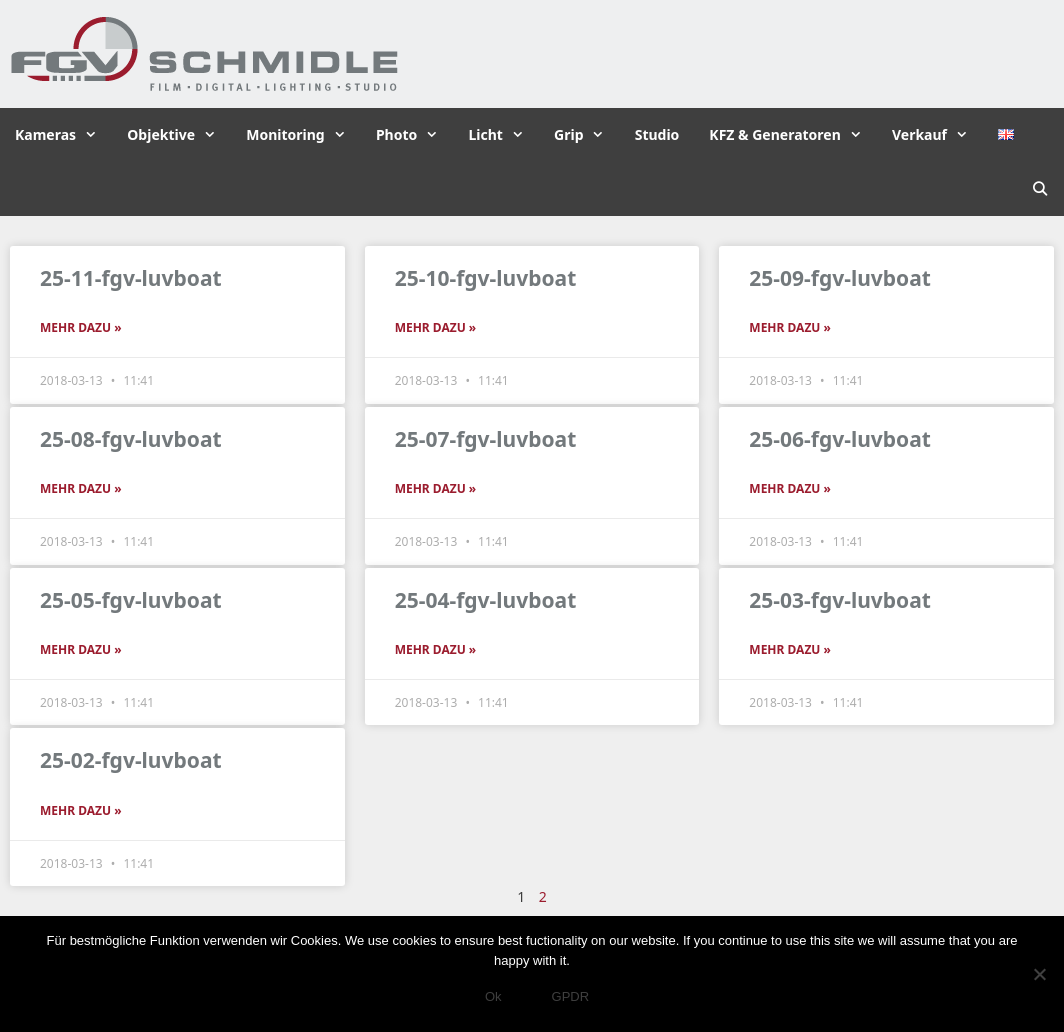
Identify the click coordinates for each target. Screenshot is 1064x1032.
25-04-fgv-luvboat (486, 600)
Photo (415, 135)
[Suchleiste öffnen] (1040, 189)
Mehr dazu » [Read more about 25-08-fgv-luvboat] (81, 488)
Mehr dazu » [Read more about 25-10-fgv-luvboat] (436, 327)
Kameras (63, 135)
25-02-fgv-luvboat (131, 760)
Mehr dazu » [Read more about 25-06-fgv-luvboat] (790, 488)
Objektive (179, 135)
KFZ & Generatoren (793, 135)
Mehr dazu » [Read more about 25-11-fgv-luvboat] (81, 327)
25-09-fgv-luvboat (840, 278)
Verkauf (937, 135)
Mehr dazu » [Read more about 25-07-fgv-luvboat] (436, 488)
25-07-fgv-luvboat (486, 439)
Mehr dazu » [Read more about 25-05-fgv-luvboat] (81, 649)
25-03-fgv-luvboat (840, 600)
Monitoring (303, 135)
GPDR (571, 996)
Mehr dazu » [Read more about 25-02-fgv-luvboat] (81, 810)
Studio (657, 134)
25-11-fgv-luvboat (131, 278)
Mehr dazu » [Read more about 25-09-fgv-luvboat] (790, 327)
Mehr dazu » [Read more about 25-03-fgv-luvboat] (790, 649)
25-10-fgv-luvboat (486, 278)
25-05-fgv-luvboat (131, 600)
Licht (503, 135)
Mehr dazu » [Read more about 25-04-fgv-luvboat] (436, 649)
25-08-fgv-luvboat (131, 439)
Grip (587, 135)
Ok (493, 996)
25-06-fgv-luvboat (840, 439)
